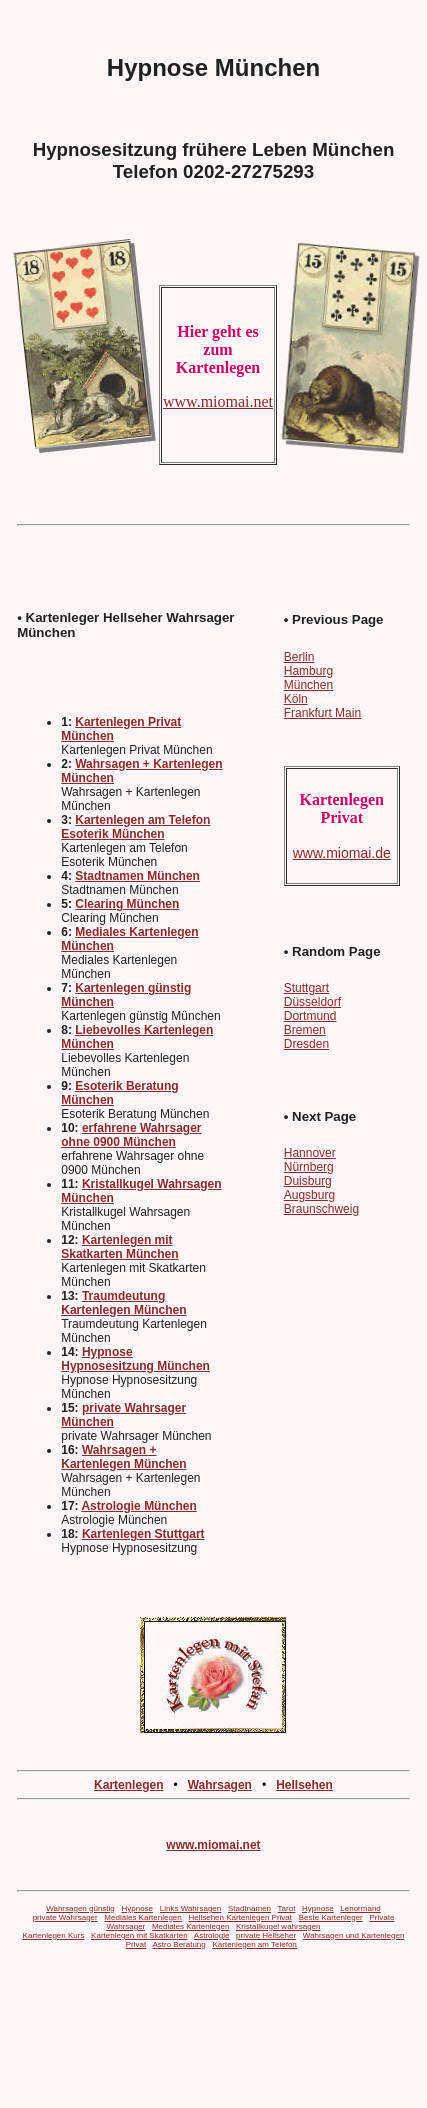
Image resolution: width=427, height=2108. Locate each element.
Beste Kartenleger (331, 1917)
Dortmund (310, 1016)
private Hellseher (266, 1935)
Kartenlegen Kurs (54, 1935)
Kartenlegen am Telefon (254, 1944)
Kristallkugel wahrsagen (278, 1926)
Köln (296, 699)
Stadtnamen (249, 1908)
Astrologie (212, 1935)
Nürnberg (309, 1167)
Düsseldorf (312, 1002)
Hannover (310, 1153)
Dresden (306, 1044)
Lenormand (360, 1908)
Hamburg (308, 671)
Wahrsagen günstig (80, 1908)
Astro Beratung (178, 1944)
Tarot (287, 1908)
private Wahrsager (65, 1917)
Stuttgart (306, 988)
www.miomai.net (213, 1845)
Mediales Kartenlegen (142, 1917)
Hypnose (137, 1908)
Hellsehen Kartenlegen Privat (240, 1917)
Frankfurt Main (322, 713)
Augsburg (309, 1195)
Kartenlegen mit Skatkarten (139, 1935)
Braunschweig (321, 1209)
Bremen (305, 1030)
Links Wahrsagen (191, 1908)
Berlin (299, 657)
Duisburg (308, 1181)
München (308, 685)
